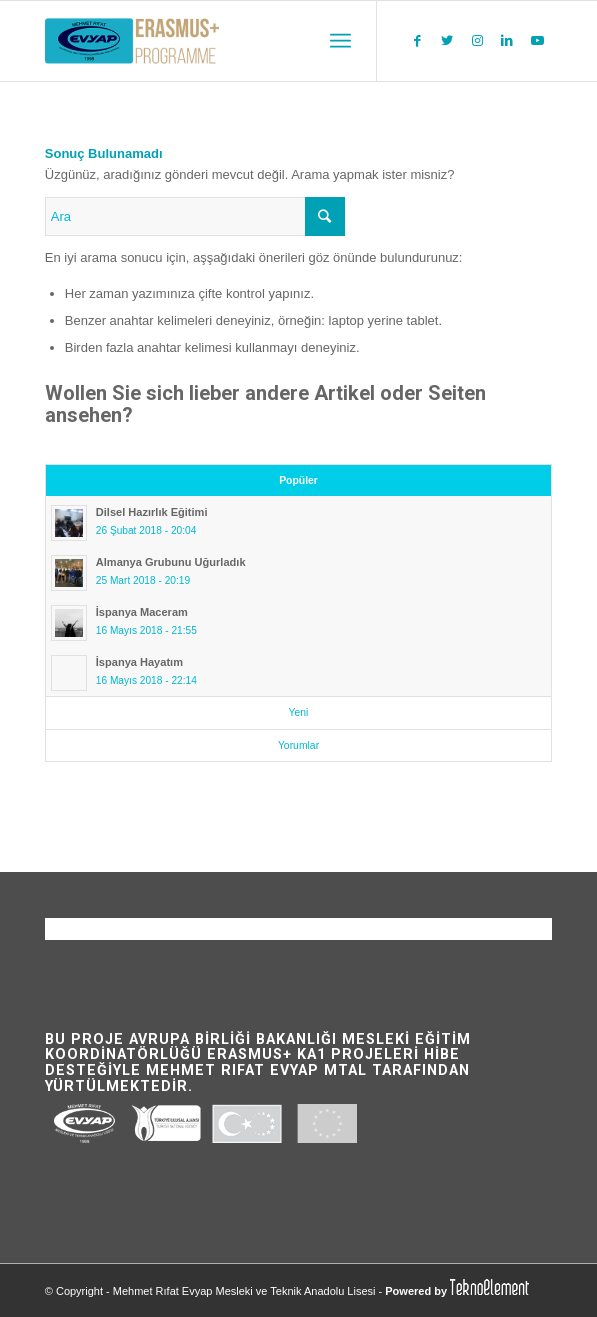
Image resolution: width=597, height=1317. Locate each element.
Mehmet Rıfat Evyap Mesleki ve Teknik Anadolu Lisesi (244, 1291)
